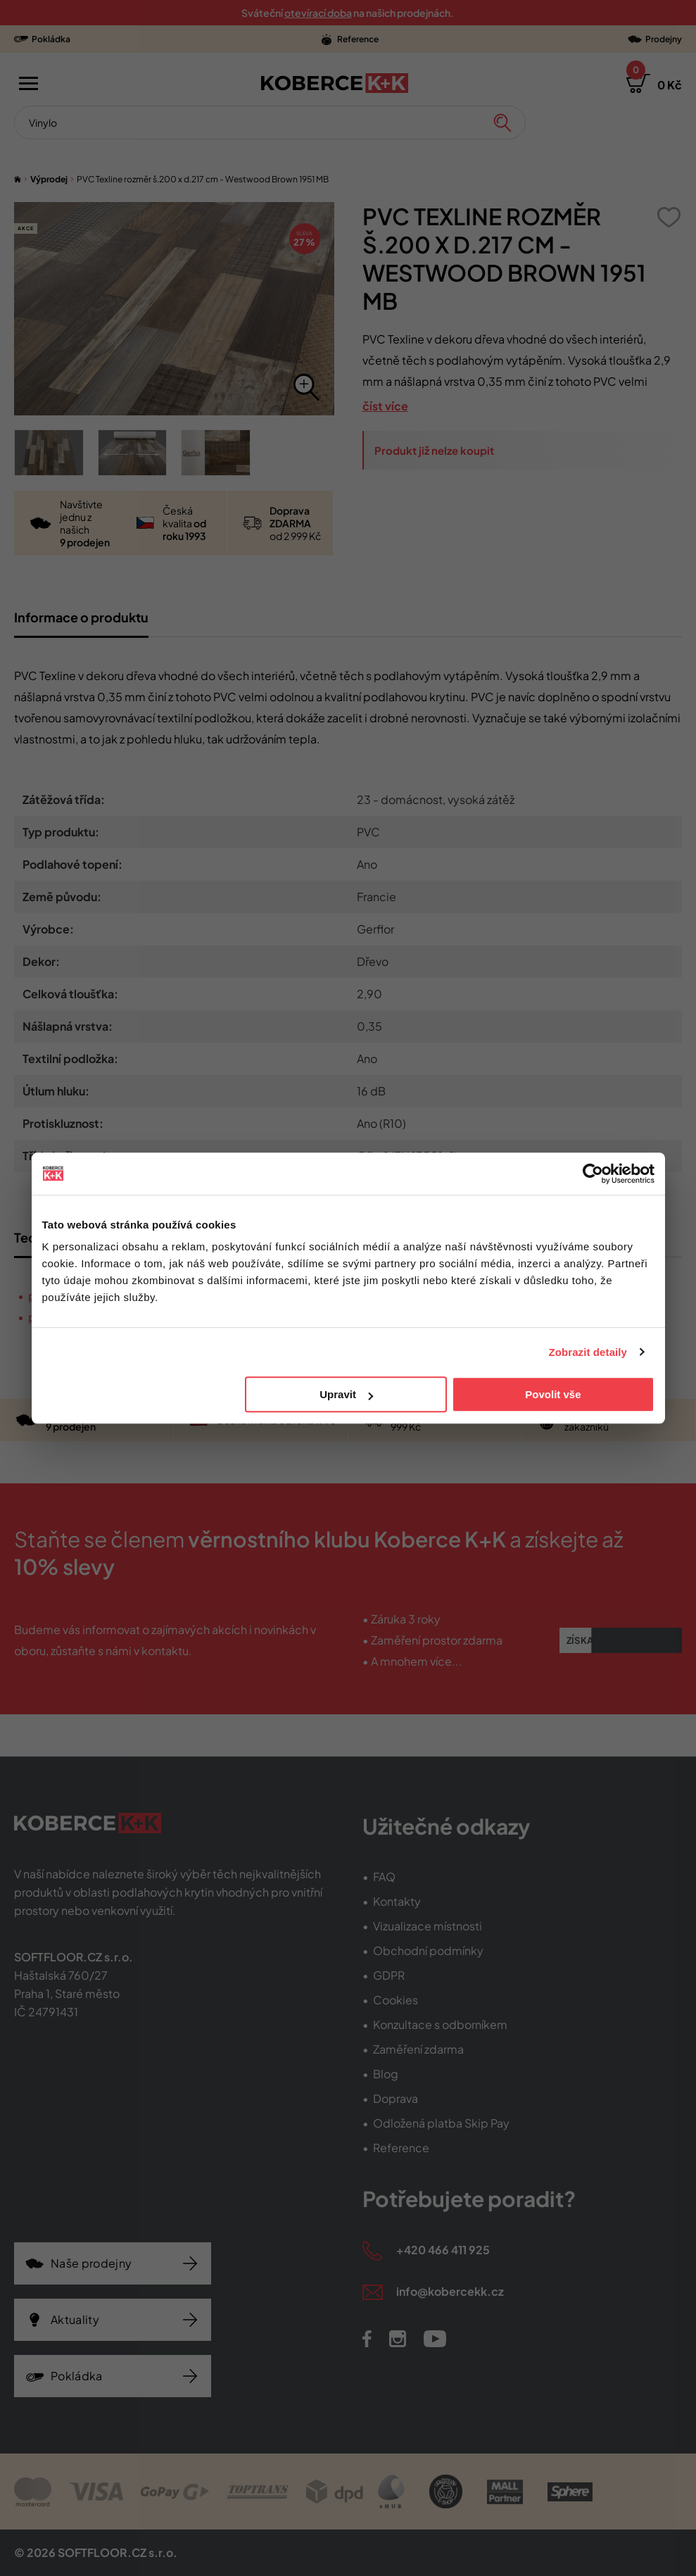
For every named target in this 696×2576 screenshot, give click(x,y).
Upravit (346, 1394)
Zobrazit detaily (587, 1352)
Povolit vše (553, 1394)
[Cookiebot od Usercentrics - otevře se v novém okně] (592, 1173)
